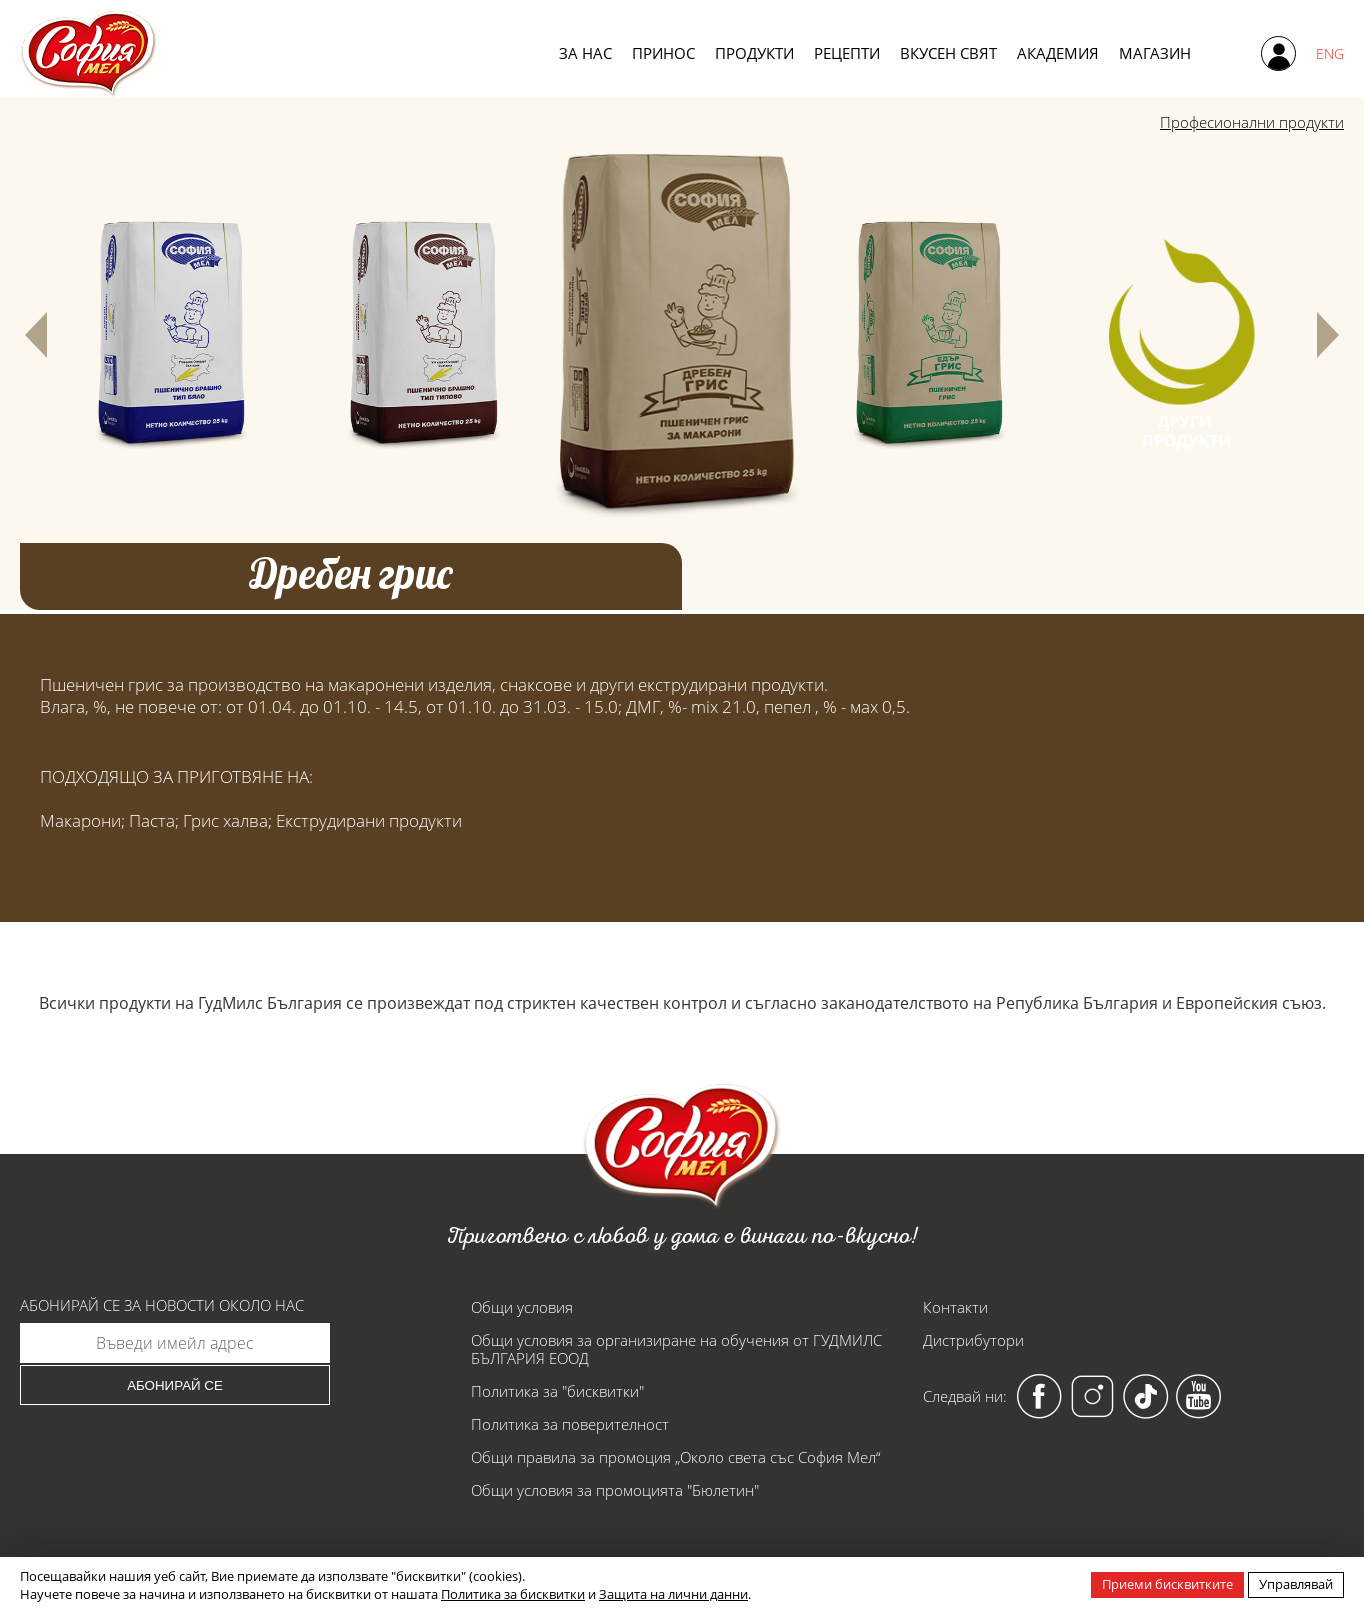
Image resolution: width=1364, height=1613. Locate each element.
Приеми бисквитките (1167, 1584)
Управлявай (1296, 1584)
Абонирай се (175, 1385)
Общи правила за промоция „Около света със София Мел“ (676, 1457)
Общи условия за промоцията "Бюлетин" (615, 1490)
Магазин (1155, 53)
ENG (1330, 53)
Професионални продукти (1241, 123)
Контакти (955, 1307)
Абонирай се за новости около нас (162, 1305)
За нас (585, 53)
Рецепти (847, 53)
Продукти (754, 53)
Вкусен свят (948, 53)
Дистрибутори (973, 1340)
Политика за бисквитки (513, 1594)
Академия (1058, 53)
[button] (36, 335)
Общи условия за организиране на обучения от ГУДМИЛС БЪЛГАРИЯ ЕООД (676, 1349)
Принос (663, 53)
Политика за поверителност (570, 1424)
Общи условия (522, 1307)
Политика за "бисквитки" (557, 1391)
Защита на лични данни (673, 1594)
